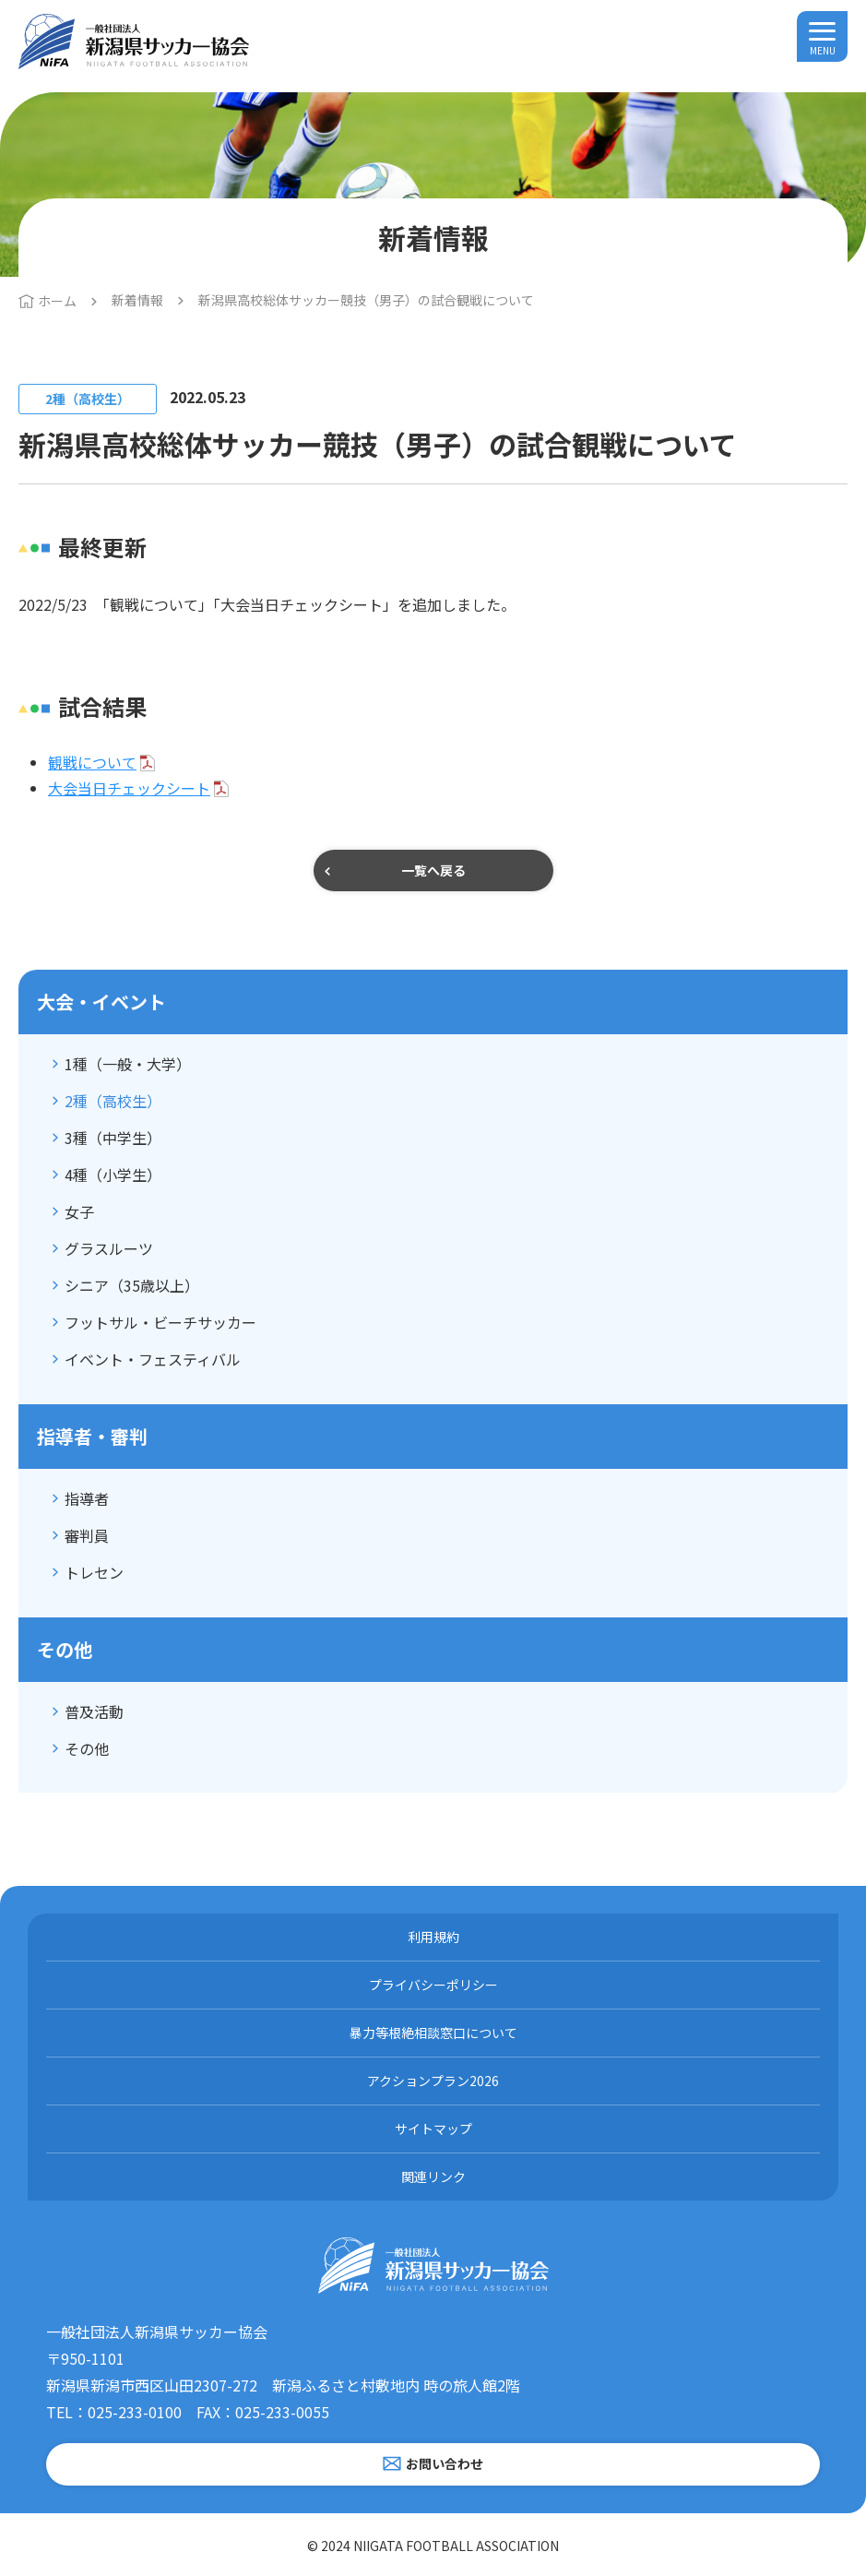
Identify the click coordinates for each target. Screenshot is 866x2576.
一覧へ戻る (433, 870)
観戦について (92, 762)
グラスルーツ (109, 1248)
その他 (87, 1748)
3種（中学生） (113, 1138)
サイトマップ (433, 2128)
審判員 (87, 1535)
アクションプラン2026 (433, 2080)
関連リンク (433, 2176)
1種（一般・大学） (128, 1064)
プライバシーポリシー (433, 1984)
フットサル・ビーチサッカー (160, 1322)
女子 (79, 1211)
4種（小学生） (113, 1174)
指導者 (87, 1498)
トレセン (94, 1572)
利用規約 (433, 1936)
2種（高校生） (113, 1101)
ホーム (57, 301)
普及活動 (94, 1711)
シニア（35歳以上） (132, 1285)
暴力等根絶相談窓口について (433, 2032)
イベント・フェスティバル (153, 1359)
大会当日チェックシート (129, 788)
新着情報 (137, 300)
